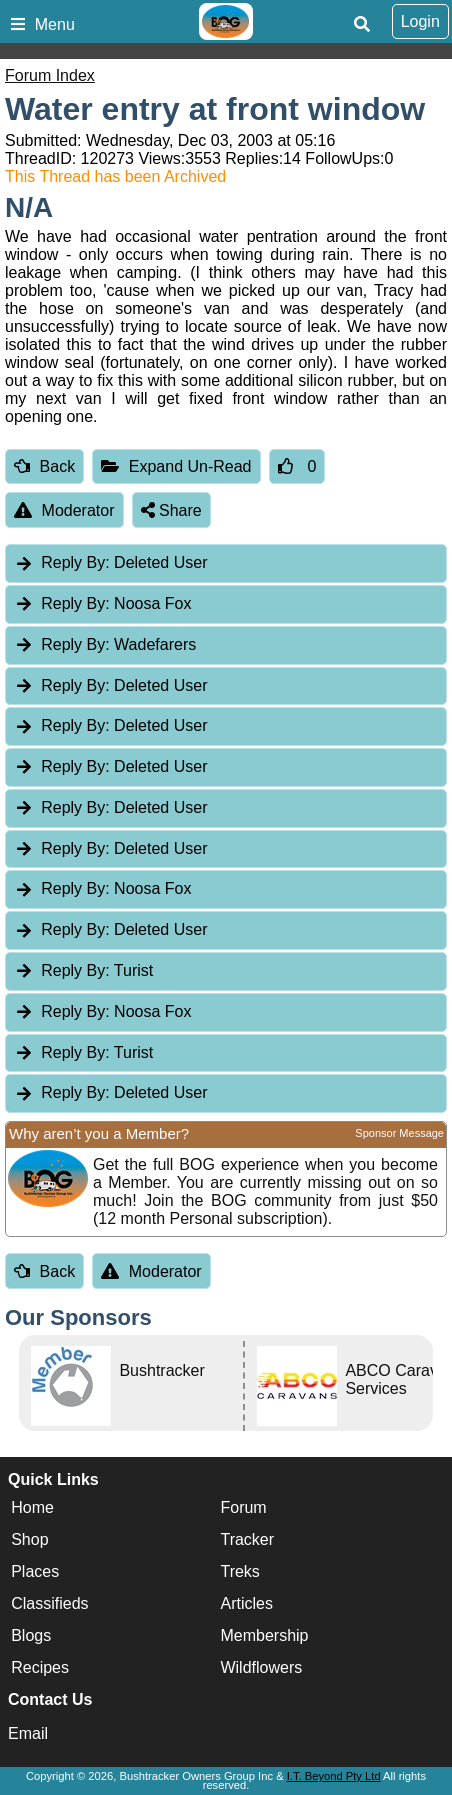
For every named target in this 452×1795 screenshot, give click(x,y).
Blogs (31, 1636)
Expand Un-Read (176, 466)
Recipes (40, 1668)
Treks (239, 1572)
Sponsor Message (399, 1133)
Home (32, 1508)
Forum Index (50, 75)
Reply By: (75, 562)
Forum (243, 1508)
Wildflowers (261, 1668)
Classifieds (49, 1604)
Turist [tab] (83, 970)
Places (35, 1572)
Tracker (247, 1540)
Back (44, 466)
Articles (246, 1604)
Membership (264, 1636)
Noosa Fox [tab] (102, 603)
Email (28, 1733)
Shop (29, 1540)
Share (171, 510)
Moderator (64, 510)
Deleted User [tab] (110, 562)
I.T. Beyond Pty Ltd (334, 1776)
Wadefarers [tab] (105, 644)
